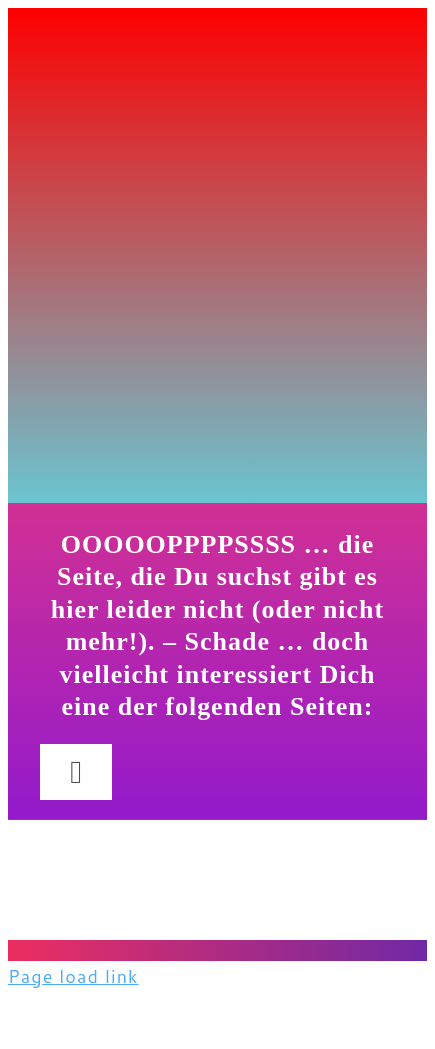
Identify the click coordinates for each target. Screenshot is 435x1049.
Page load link (73, 976)
